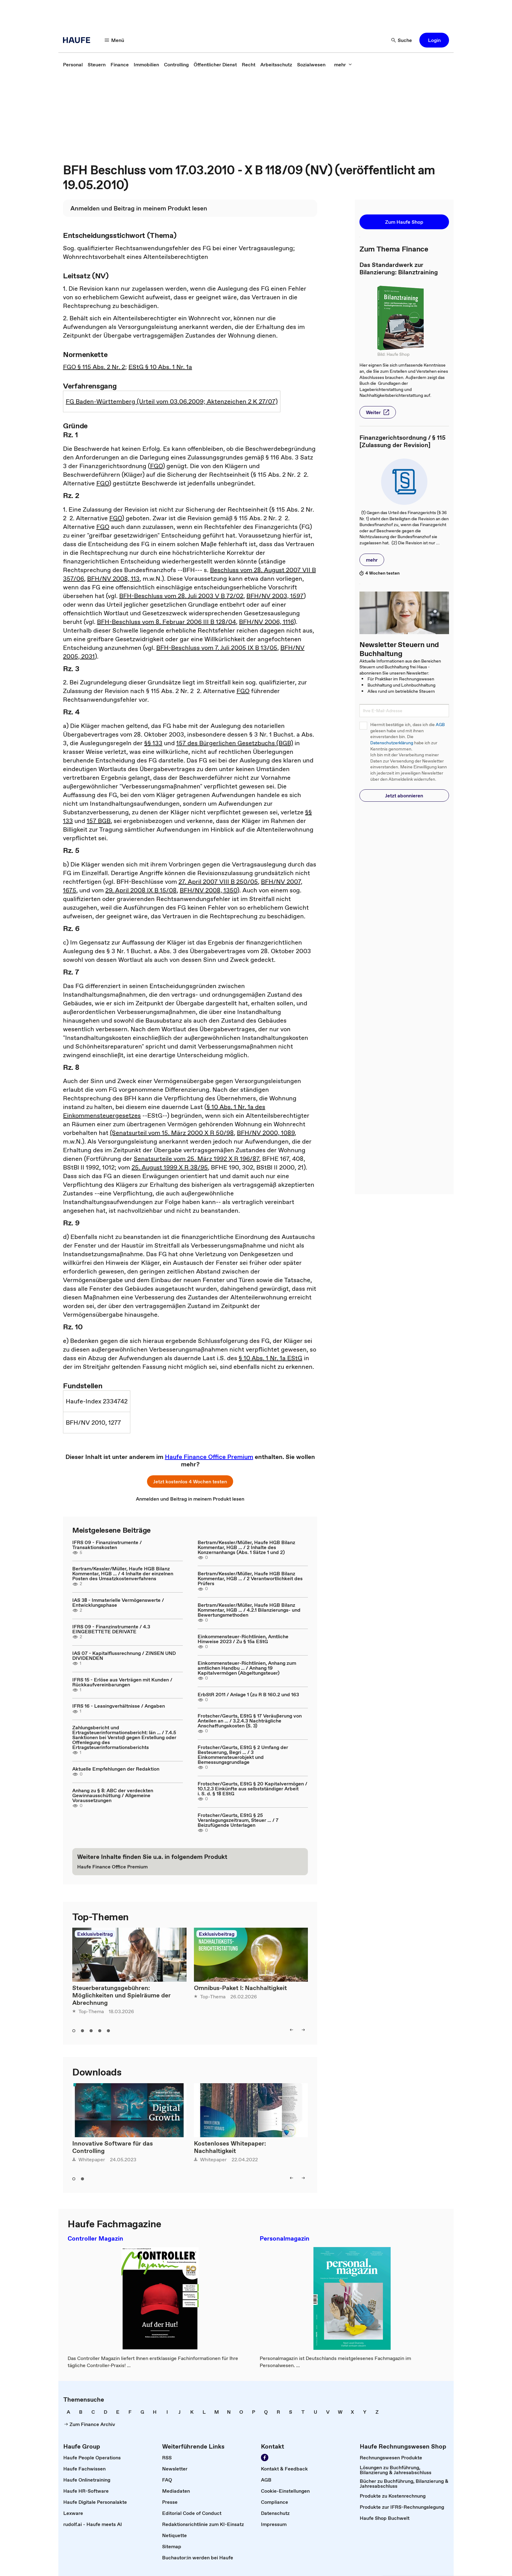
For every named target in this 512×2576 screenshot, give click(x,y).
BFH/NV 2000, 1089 (266, 1132)
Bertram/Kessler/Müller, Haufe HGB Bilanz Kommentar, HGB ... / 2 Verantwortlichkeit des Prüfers (250, 1578)
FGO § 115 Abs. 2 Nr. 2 (94, 367)
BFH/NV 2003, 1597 (275, 596)
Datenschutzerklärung (391, 743)
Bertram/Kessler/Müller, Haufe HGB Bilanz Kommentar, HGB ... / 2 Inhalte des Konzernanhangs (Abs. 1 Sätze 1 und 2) (246, 1547)
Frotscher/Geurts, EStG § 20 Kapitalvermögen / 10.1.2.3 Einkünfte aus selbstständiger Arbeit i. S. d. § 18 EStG (252, 1788)
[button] (114, 40)
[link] (73, 64)
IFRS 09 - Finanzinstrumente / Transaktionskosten (107, 1545)
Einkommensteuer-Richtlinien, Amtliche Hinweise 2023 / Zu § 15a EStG (243, 1639)
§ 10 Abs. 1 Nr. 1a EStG (270, 1358)
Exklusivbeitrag (95, 1933)
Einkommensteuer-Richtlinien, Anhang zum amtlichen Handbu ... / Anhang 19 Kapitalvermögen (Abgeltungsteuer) (247, 1667)
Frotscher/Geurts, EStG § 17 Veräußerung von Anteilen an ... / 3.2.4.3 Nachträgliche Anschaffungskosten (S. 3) (250, 1720)
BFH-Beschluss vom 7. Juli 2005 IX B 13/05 (216, 647)
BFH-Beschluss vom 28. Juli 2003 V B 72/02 (181, 596)
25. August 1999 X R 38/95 (170, 1167)
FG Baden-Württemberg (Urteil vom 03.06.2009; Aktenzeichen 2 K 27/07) (172, 401)
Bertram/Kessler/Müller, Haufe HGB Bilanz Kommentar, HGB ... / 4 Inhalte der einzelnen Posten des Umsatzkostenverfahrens (122, 1573)
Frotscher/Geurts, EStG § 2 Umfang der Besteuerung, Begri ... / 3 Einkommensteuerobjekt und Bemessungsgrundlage (243, 1754)
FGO (156, 466)
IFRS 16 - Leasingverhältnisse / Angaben (118, 1705)
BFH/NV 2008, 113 (113, 578)
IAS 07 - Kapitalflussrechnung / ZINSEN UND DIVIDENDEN (124, 1655)
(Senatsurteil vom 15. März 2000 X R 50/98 (172, 1132)
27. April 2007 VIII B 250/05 (218, 881)
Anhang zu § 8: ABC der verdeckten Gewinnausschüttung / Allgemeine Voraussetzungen (112, 1795)
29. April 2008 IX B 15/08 (141, 890)
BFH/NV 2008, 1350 (208, 890)
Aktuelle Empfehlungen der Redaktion (115, 1768)
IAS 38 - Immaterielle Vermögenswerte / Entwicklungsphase (118, 1602)
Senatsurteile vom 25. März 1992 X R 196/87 (196, 1158)
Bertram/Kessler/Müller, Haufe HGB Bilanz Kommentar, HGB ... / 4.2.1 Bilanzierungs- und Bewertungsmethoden (249, 1609)
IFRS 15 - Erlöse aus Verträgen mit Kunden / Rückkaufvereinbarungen (122, 1682)
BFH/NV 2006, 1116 (266, 621)
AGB (440, 725)
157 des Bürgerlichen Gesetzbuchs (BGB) (234, 743)
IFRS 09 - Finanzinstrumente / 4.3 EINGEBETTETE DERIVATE (111, 1629)
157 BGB (99, 820)
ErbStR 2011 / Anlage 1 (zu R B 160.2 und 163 (248, 1694)
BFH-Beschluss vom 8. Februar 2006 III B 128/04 (166, 621)
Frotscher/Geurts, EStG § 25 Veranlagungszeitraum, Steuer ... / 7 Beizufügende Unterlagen (238, 1820)
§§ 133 (153, 743)
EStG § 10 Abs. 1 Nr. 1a (160, 367)
